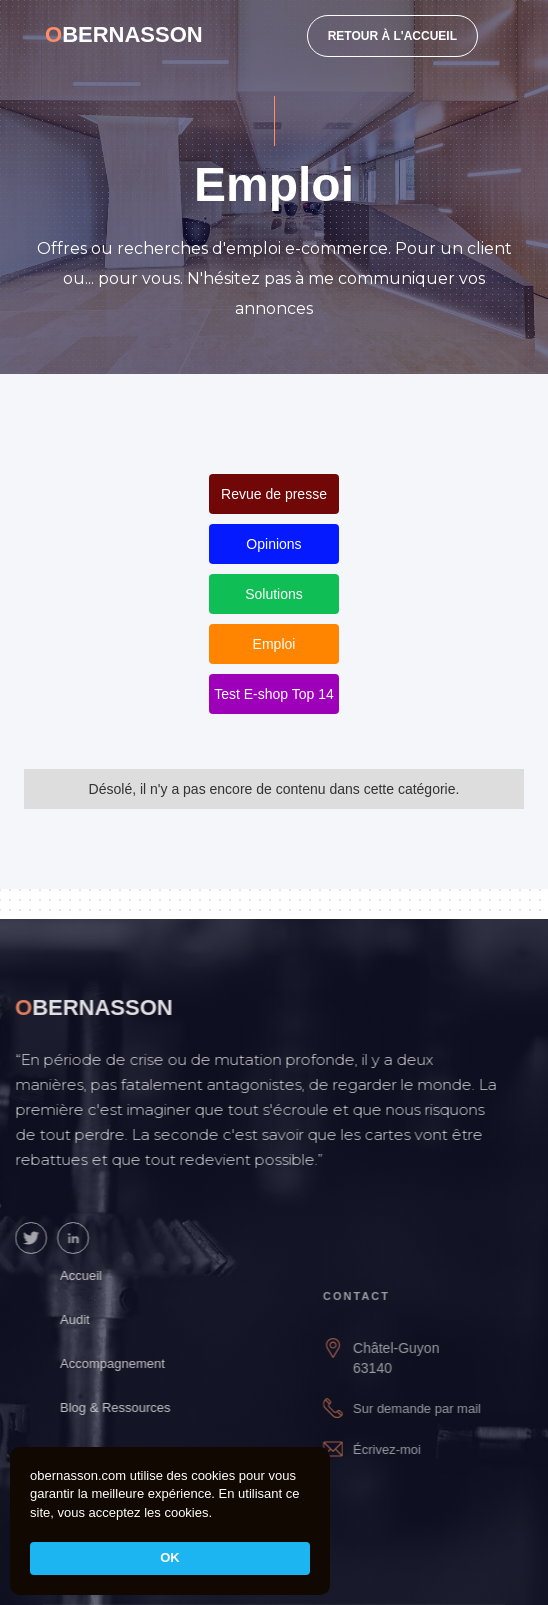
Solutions (274, 594)
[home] (124, 35)
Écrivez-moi (407, 1449)
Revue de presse (274, 494)
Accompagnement (126, 1363)
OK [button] (170, 1557)
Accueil (95, 1275)
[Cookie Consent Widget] (170, 1521)
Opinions (273, 544)
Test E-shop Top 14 (274, 694)
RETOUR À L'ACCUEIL (392, 36)
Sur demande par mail (437, 1408)
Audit (89, 1319)
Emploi (274, 644)
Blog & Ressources (129, 1407)
